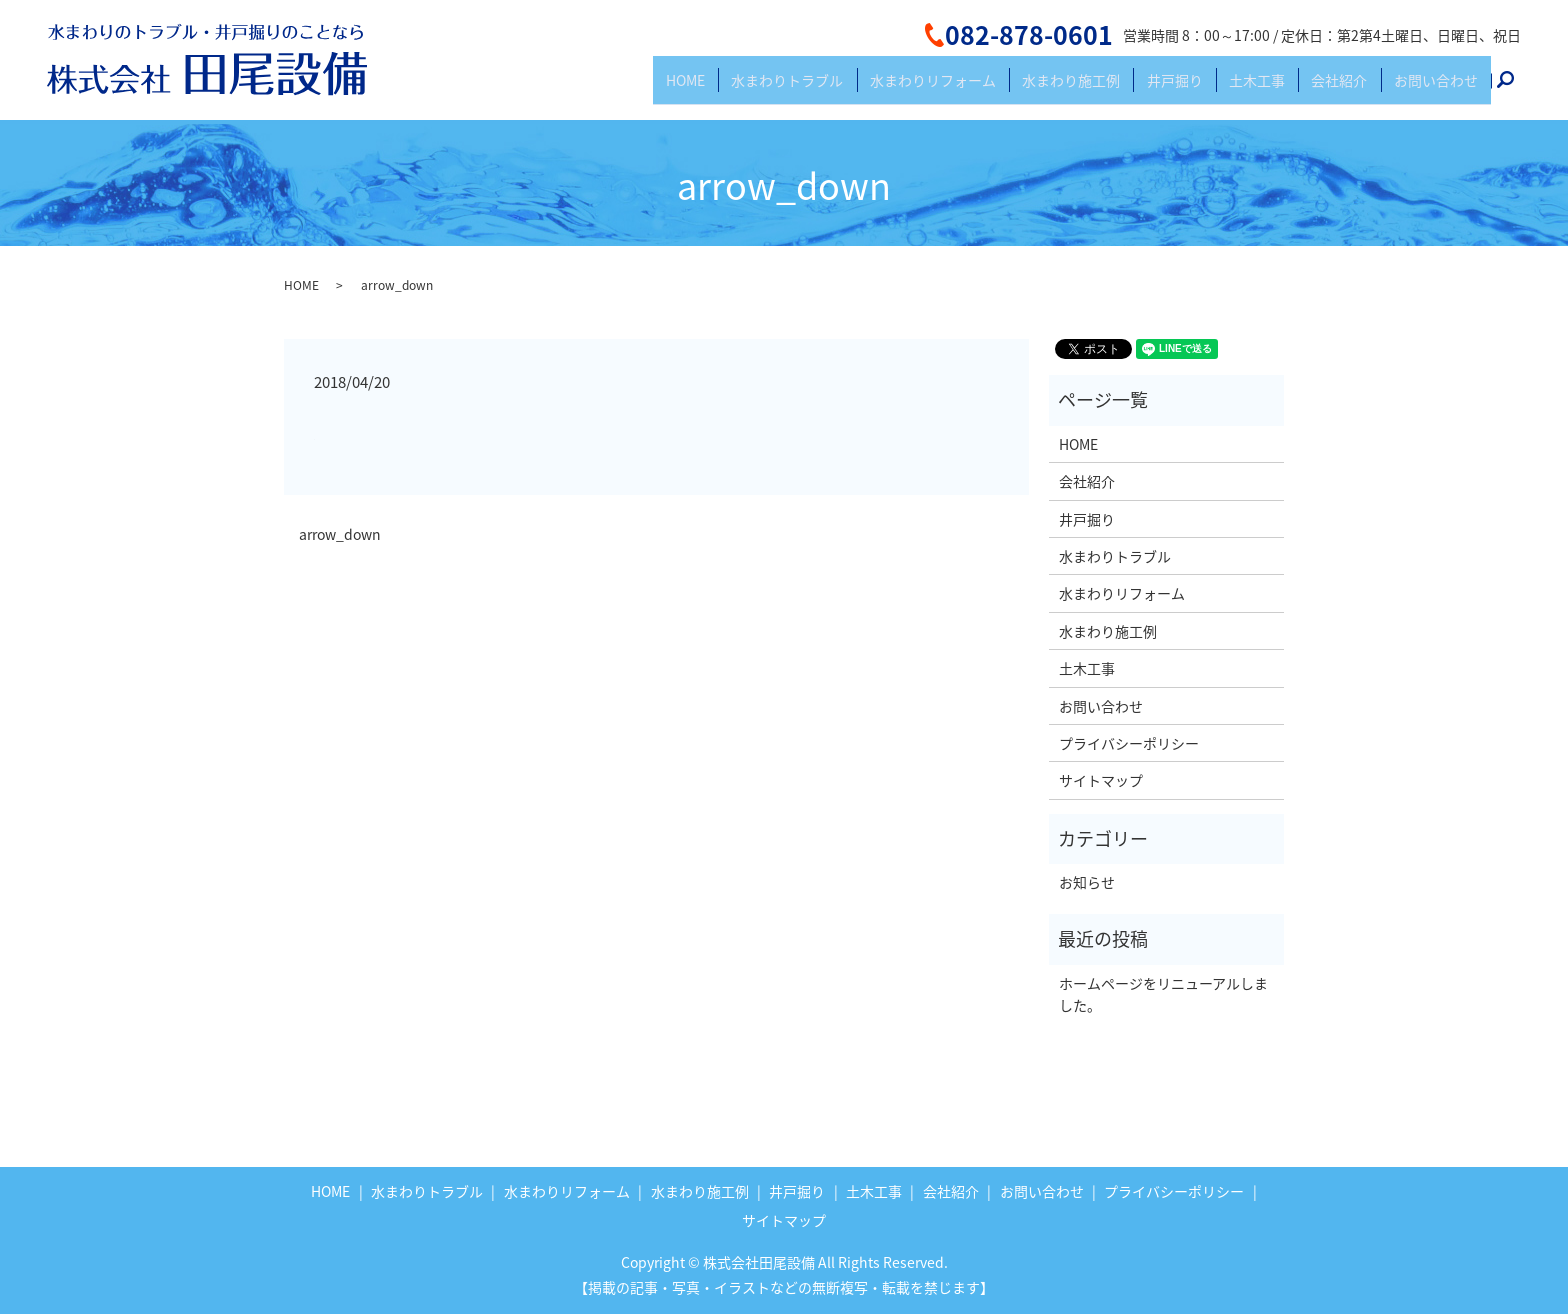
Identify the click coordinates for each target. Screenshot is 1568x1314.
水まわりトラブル (868, 88)
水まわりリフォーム (1001, 88)
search (1517, 89)
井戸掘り (1218, 88)
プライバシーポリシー (1129, 743)
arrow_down (340, 534)
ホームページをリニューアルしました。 (1163, 994)
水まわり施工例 (1127, 88)
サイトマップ (1101, 780)
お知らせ (1087, 882)
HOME (778, 88)
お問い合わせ (1442, 88)
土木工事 (1288, 88)
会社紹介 (1358, 88)
